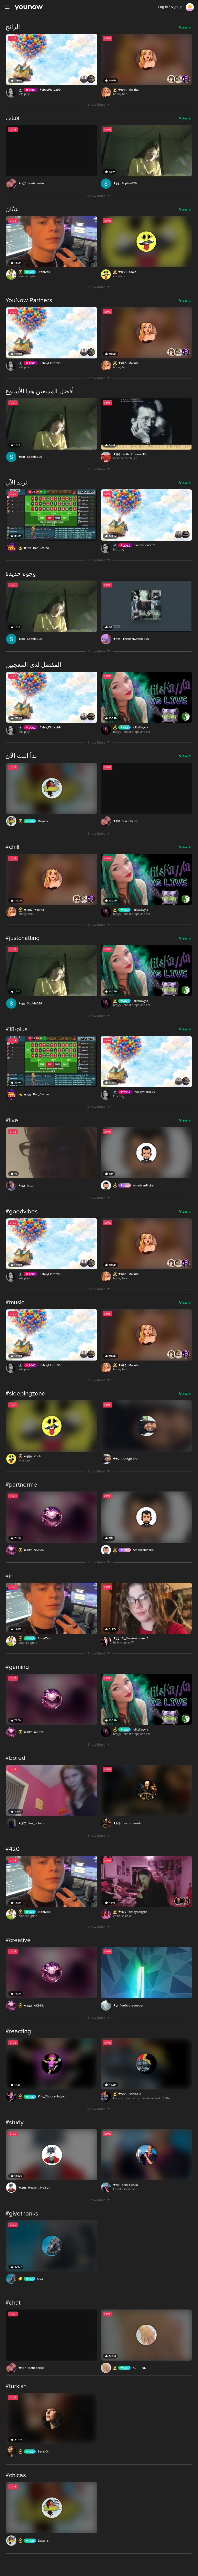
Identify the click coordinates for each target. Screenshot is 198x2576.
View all (186, 27)
